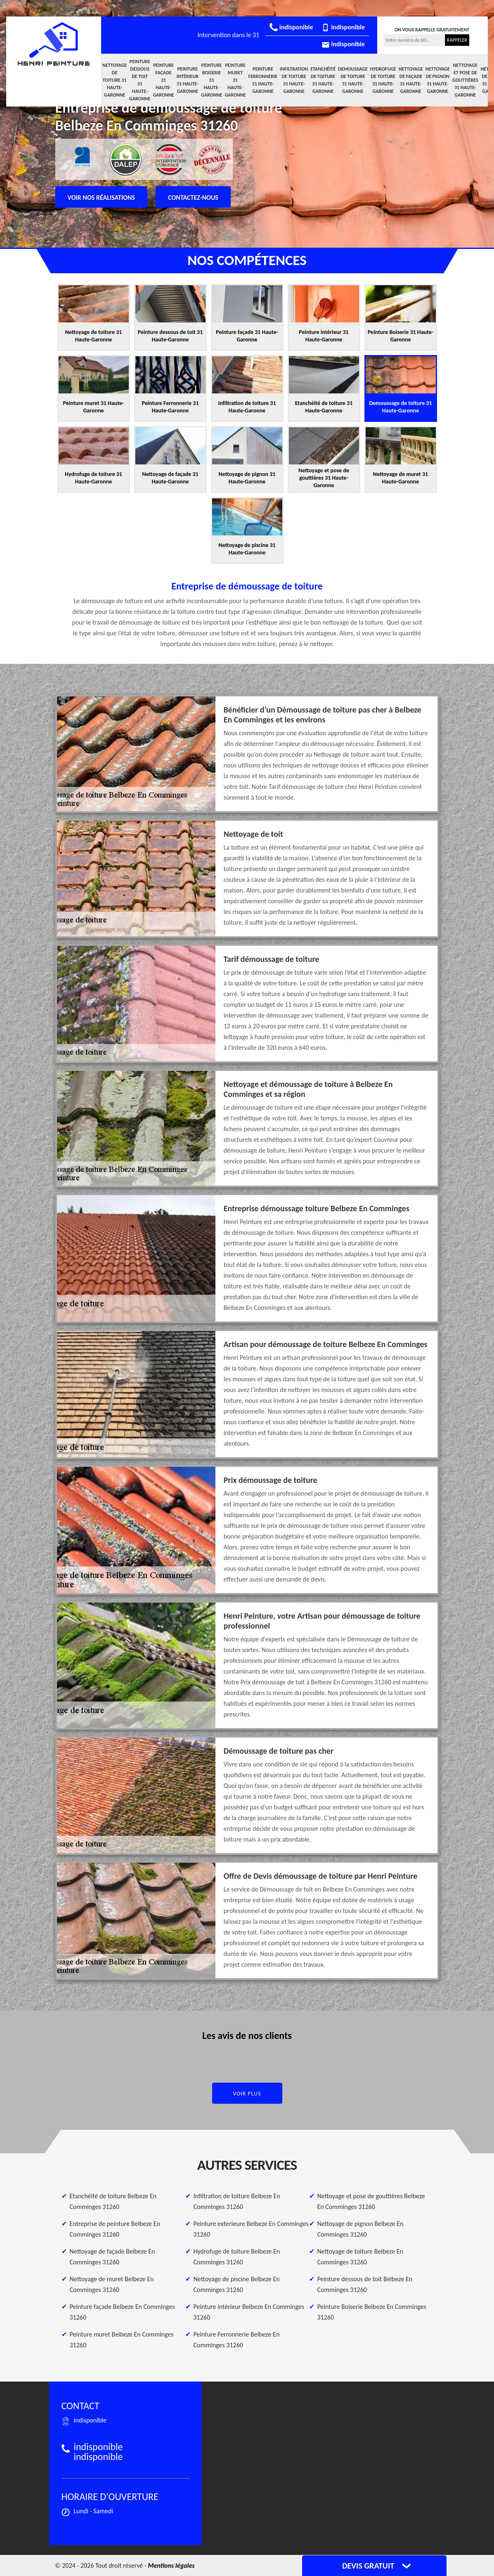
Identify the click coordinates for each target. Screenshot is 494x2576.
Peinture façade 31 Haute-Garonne (163, 80)
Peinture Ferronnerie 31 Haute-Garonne (262, 80)
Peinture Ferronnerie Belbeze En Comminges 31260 (237, 2339)
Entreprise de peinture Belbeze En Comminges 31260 (115, 2229)
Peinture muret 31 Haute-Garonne (235, 80)
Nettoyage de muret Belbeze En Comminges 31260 (112, 2284)
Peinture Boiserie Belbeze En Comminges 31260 (372, 2312)
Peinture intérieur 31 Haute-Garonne (188, 80)
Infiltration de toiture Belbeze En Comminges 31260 (237, 2201)
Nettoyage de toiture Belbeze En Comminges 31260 (360, 2256)
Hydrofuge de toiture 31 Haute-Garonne (383, 80)
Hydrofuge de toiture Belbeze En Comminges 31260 (237, 2256)
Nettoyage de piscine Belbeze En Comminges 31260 (237, 2284)
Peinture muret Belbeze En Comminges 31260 (122, 2339)
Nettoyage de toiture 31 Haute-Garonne (114, 80)
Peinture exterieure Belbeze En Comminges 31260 (251, 2229)
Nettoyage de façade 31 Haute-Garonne (411, 80)
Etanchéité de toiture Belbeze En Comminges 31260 (113, 2201)
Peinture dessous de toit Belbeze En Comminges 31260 (365, 2284)
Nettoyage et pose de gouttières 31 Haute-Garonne (465, 80)
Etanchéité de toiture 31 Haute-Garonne (323, 80)
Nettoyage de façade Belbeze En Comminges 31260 (112, 2256)
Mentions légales (171, 2565)
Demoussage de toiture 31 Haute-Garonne (353, 80)
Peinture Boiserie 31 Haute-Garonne (211, 80)
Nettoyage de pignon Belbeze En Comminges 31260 (360, 2229)
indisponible (291, 27)
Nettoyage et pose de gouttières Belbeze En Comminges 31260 (371, 2201)
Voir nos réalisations (101, 197)
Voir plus (247, 2093)
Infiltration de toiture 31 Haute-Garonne (294, 80)
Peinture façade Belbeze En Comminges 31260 (122, 2312)
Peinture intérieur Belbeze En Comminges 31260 (249, 2312)
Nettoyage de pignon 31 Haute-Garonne (437, 80)
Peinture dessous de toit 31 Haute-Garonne (139, 80)
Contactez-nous (193, 197)
